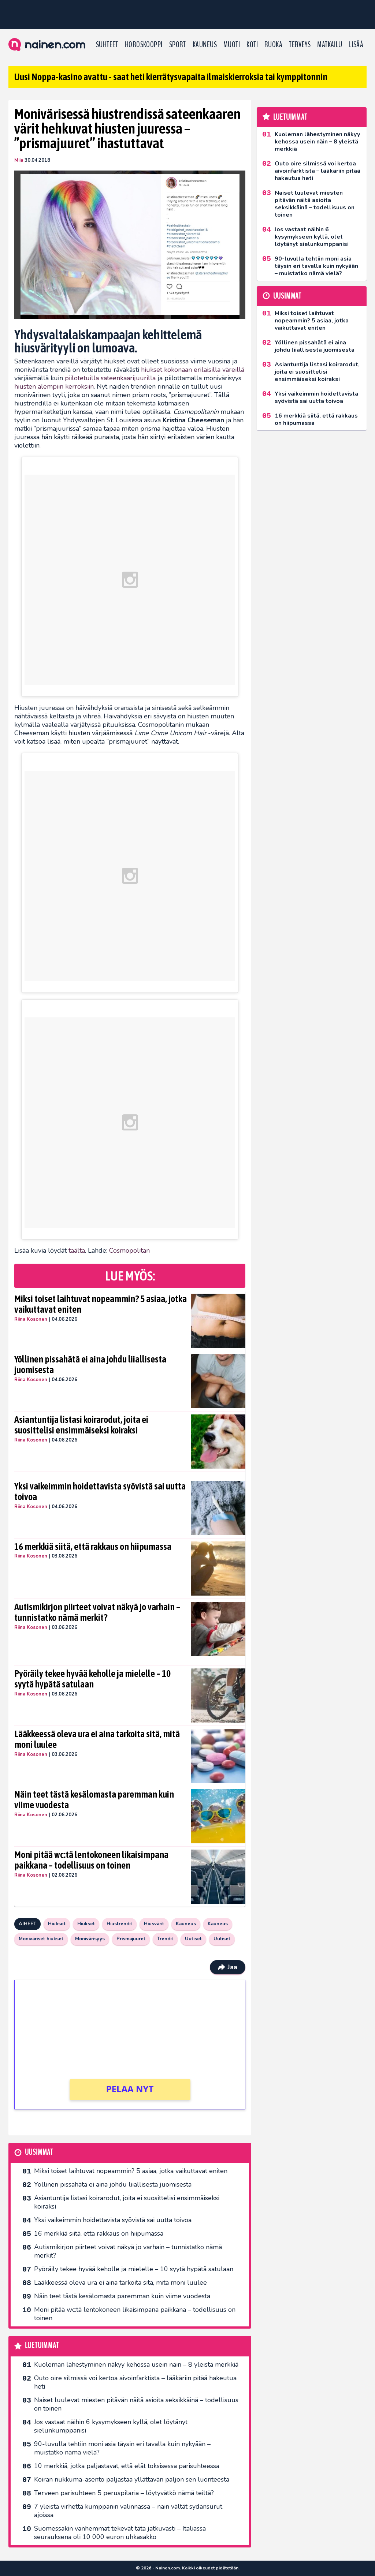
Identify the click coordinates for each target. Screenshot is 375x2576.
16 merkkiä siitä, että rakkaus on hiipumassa (92, 1546)
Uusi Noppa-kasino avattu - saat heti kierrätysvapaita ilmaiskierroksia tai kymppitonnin (170, 76)
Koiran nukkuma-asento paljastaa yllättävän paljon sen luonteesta (131, 2479)
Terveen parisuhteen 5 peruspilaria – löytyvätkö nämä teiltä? (124, 2493)
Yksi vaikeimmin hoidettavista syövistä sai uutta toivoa (100, 1492)
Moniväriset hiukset (41, 1939)
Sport (177, 44)
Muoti (231, 44)
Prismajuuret (130, 1939)
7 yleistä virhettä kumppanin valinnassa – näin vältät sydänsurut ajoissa (128, 2510)
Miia (18, 160)
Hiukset (57, 1924)
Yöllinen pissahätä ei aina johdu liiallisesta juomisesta (90, 1365)
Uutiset (193, 1939)
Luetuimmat (42, 2345)
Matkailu (329, 44)
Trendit (165, 1939)
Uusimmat (39, 2152)
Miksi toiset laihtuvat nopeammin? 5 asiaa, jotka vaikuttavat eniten (100, 1304)
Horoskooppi (144, 44)
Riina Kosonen (30, 1319)
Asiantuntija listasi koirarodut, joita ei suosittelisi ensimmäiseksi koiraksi (81, 1425)
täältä (76, 1250)
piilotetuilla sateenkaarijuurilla (110, 378)
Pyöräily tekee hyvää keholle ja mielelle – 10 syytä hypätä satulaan (92, 1679)
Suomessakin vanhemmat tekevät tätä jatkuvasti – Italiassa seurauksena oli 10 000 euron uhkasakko (120, 2532)
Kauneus (205, 44)
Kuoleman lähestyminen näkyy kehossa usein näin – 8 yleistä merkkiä (136, 2364)
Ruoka (273, 44)
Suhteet (107, 44)
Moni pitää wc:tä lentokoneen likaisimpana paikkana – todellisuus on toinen (91, 1860)
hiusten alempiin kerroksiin (54, 386)
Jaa (227, 1967)
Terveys (300, 44)
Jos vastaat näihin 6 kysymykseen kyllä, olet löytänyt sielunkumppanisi (111, 2426)
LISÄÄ (356, 44)
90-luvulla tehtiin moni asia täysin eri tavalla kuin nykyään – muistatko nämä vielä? (122, 2448)
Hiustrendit (119, 1924)
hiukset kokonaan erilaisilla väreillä (192, 369)
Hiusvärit (154, 1924)
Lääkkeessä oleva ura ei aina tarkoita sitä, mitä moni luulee (97, 1739)
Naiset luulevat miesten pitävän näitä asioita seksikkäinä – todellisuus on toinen (136, 2404)
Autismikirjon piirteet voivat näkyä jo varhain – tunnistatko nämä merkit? (97, 1612)
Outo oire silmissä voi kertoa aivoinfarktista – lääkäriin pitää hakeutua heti (135, 2382)
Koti (252, 44)
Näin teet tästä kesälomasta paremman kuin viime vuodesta (94, 1800)
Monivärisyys (90, 1939)
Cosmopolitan (129, 1250)
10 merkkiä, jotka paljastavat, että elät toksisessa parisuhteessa (126, 2465)
